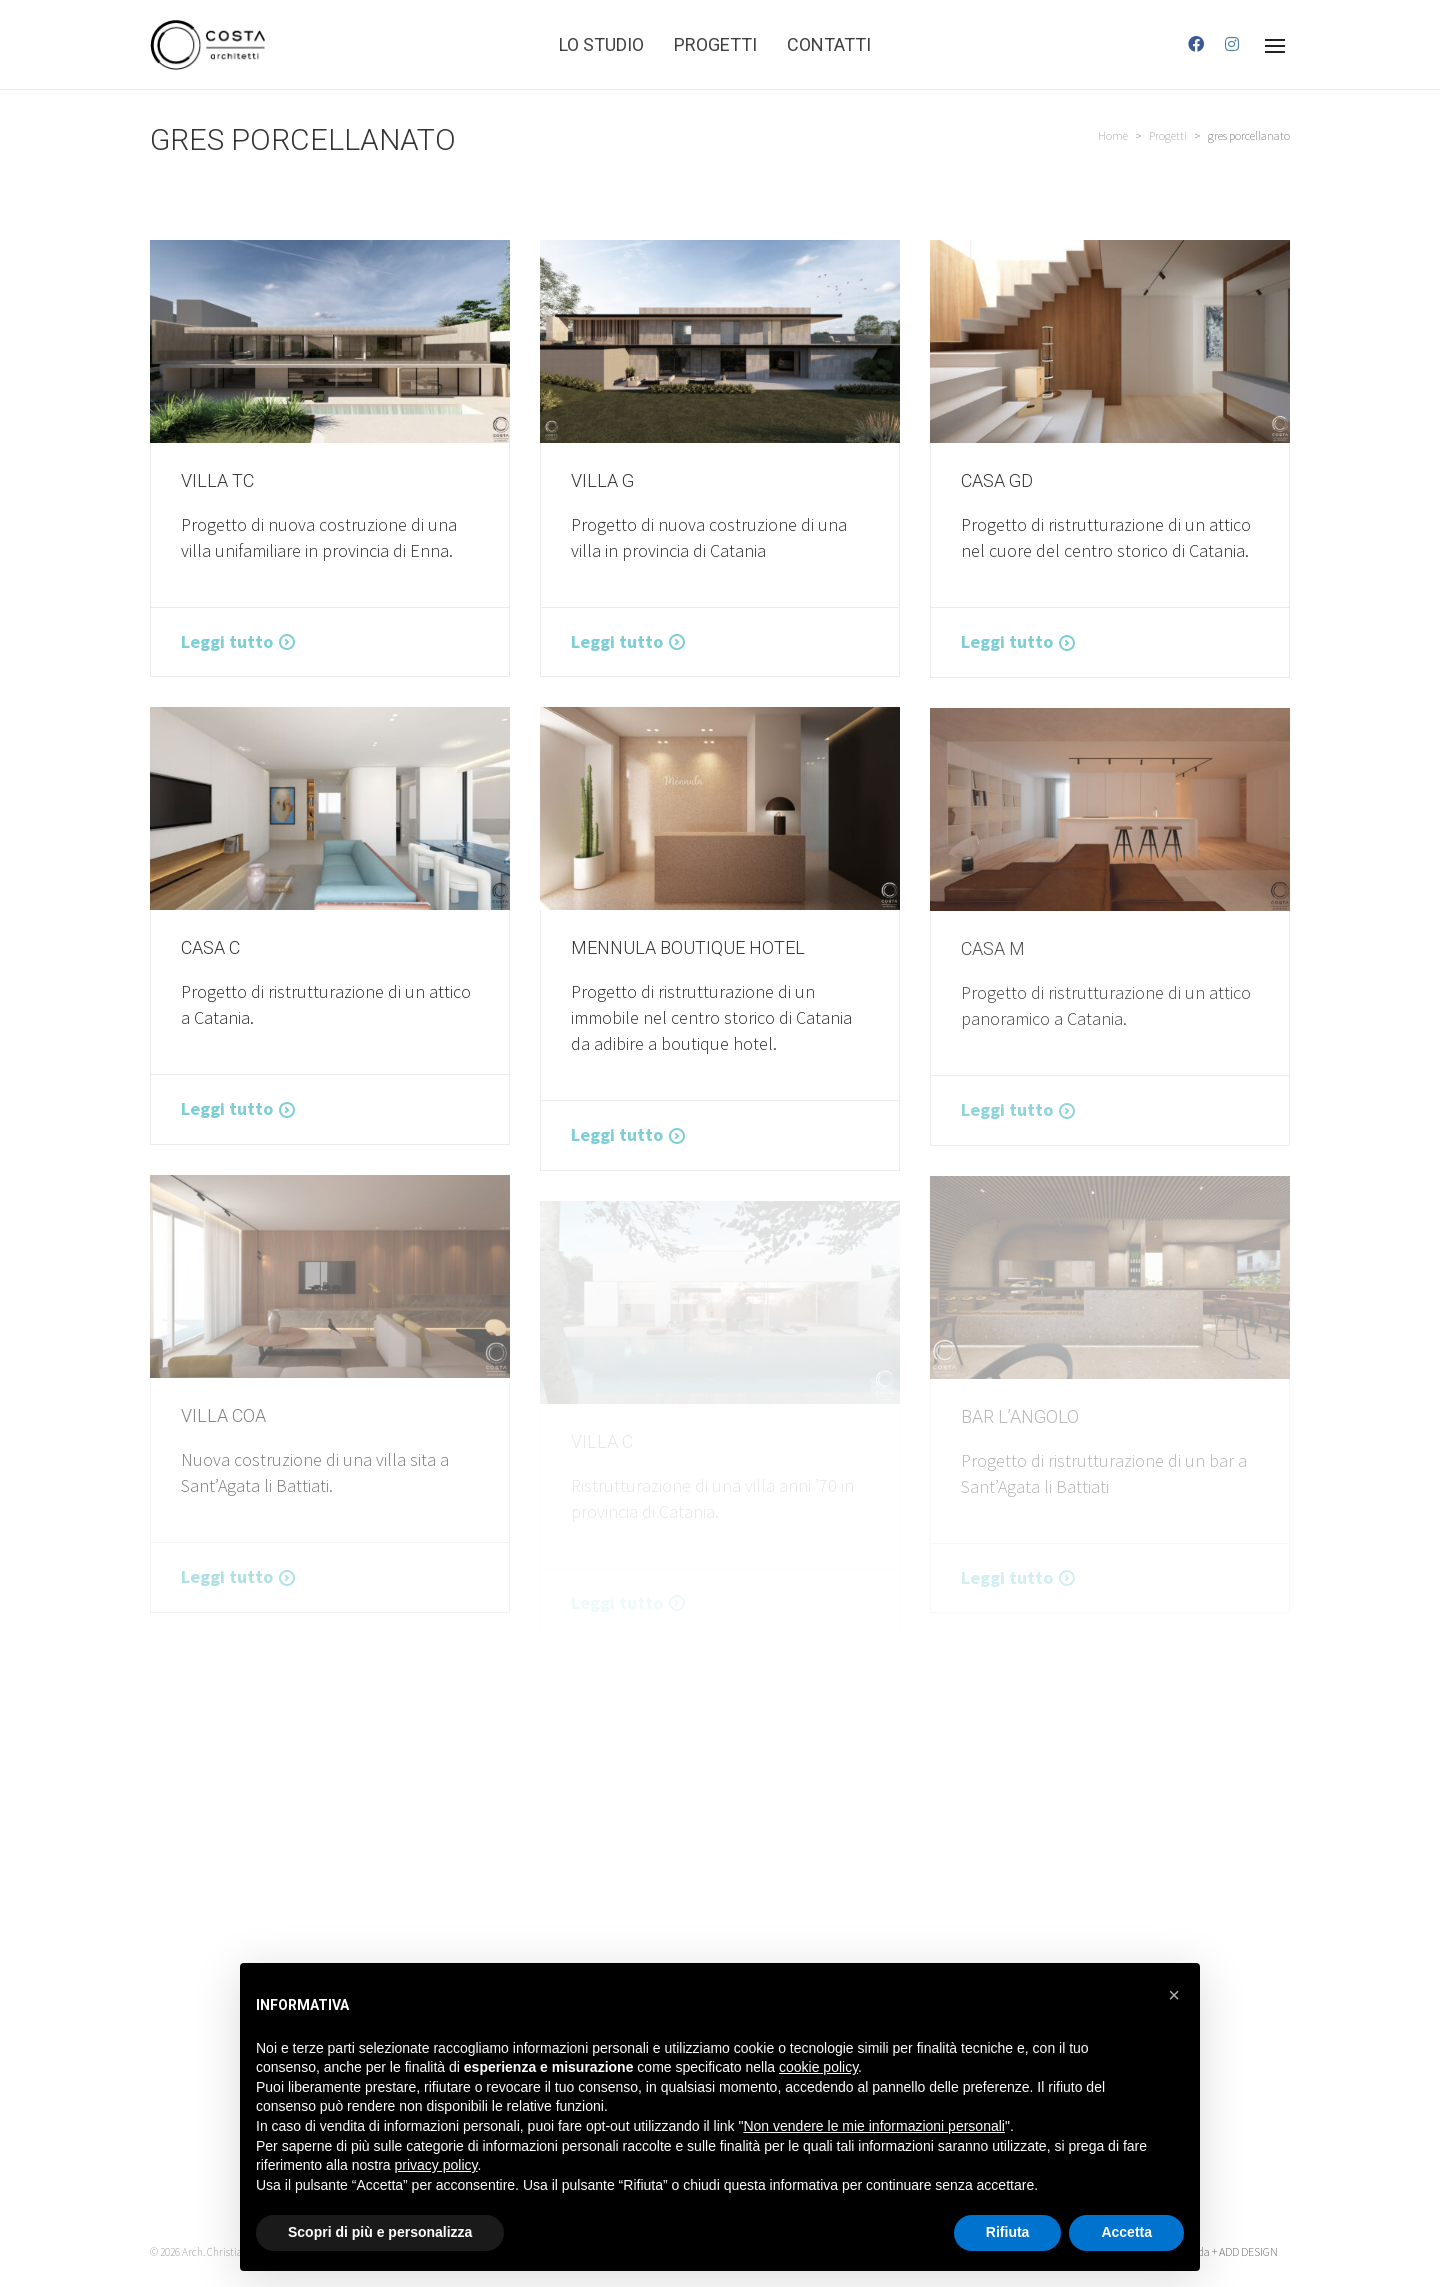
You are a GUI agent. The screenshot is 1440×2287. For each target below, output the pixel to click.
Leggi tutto (227, 641)
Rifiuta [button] (1008, 2232)
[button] (1174, 1995)
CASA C (210, 947)
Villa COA (223, 1415)
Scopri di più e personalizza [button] (380, 2232)
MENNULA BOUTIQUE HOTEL (688, 947)
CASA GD (997, 480)
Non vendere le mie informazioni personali (873, 2126)
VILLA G (602, 480)
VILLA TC (217, 480)
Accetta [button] (1126, 2232)
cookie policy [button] (818, 2067)
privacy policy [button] (436, 2165)
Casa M (993, 948)
